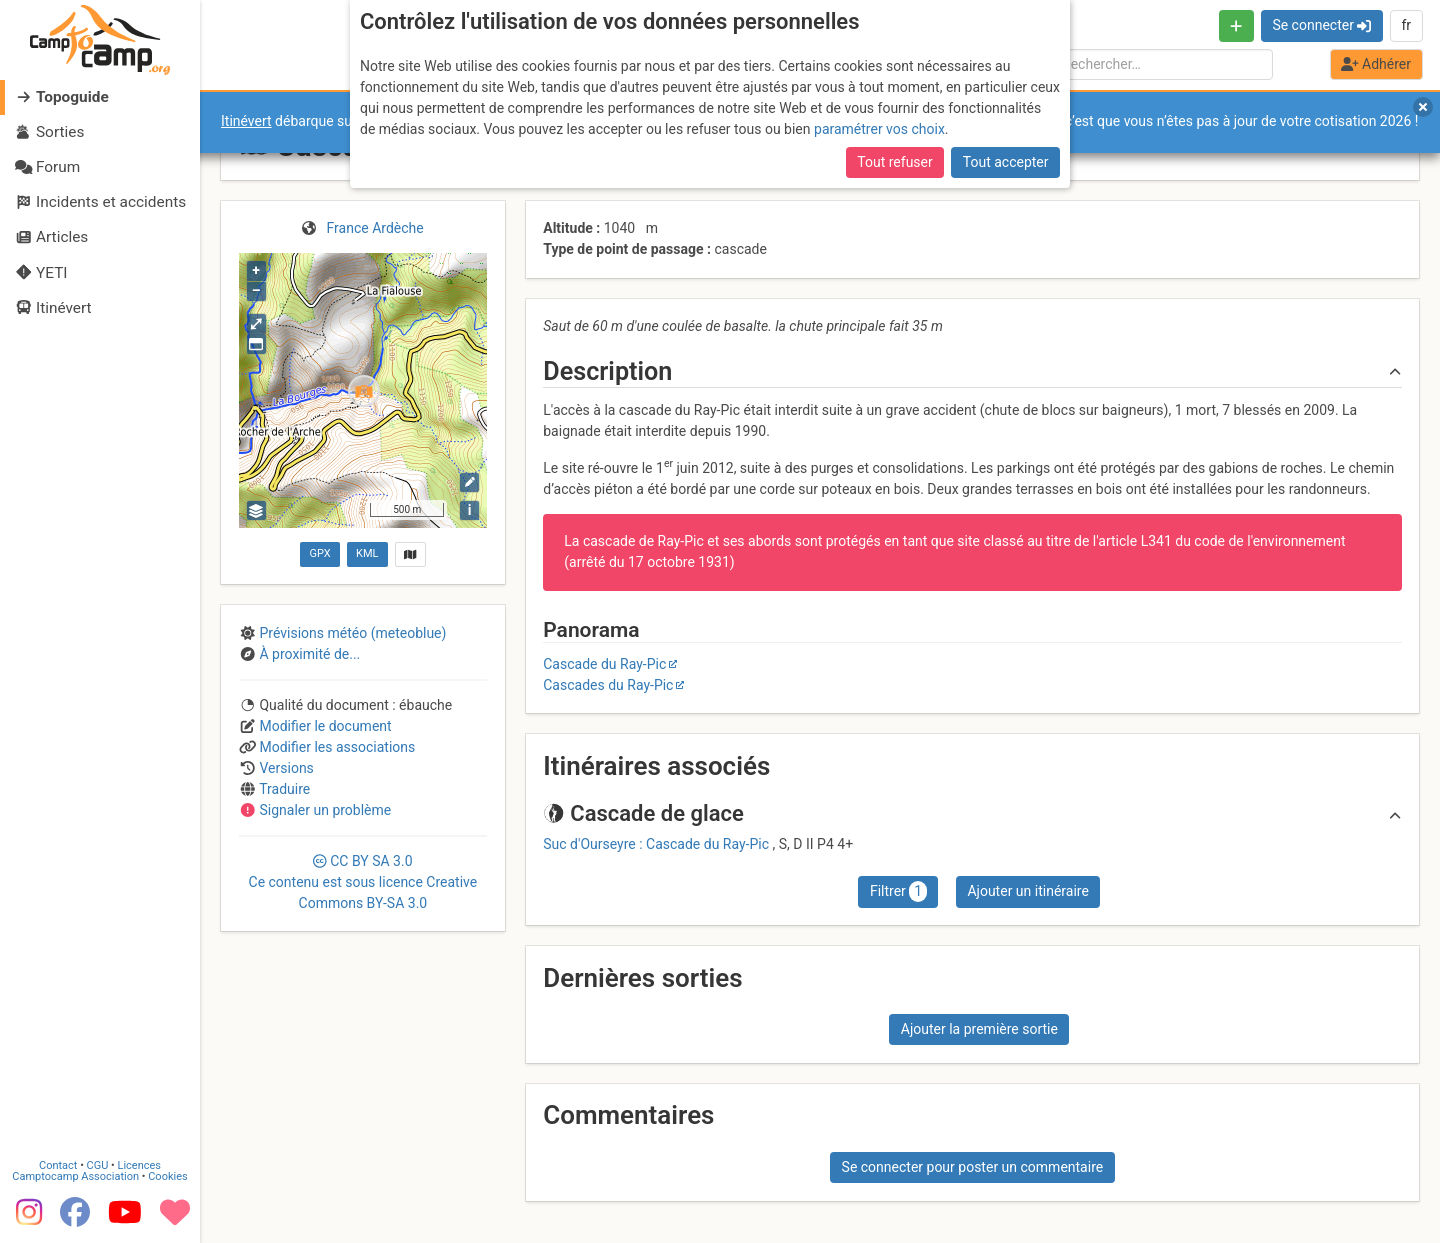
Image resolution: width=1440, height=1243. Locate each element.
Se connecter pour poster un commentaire (973, 1167)
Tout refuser (894, 162)
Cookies (167, 1175)
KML (367, 553)
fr (1406, 25)
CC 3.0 (363, 882)
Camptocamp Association (75, 1175)
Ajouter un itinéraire (1027, 891)
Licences (139, 1164)
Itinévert (246, 121)
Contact (58, 1164)
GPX (319, 553)
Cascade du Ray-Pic (604, 664)
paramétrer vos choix (879, 129)
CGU (98, 1164)
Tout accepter (1006, 162)
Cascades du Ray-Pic (608, 685)
